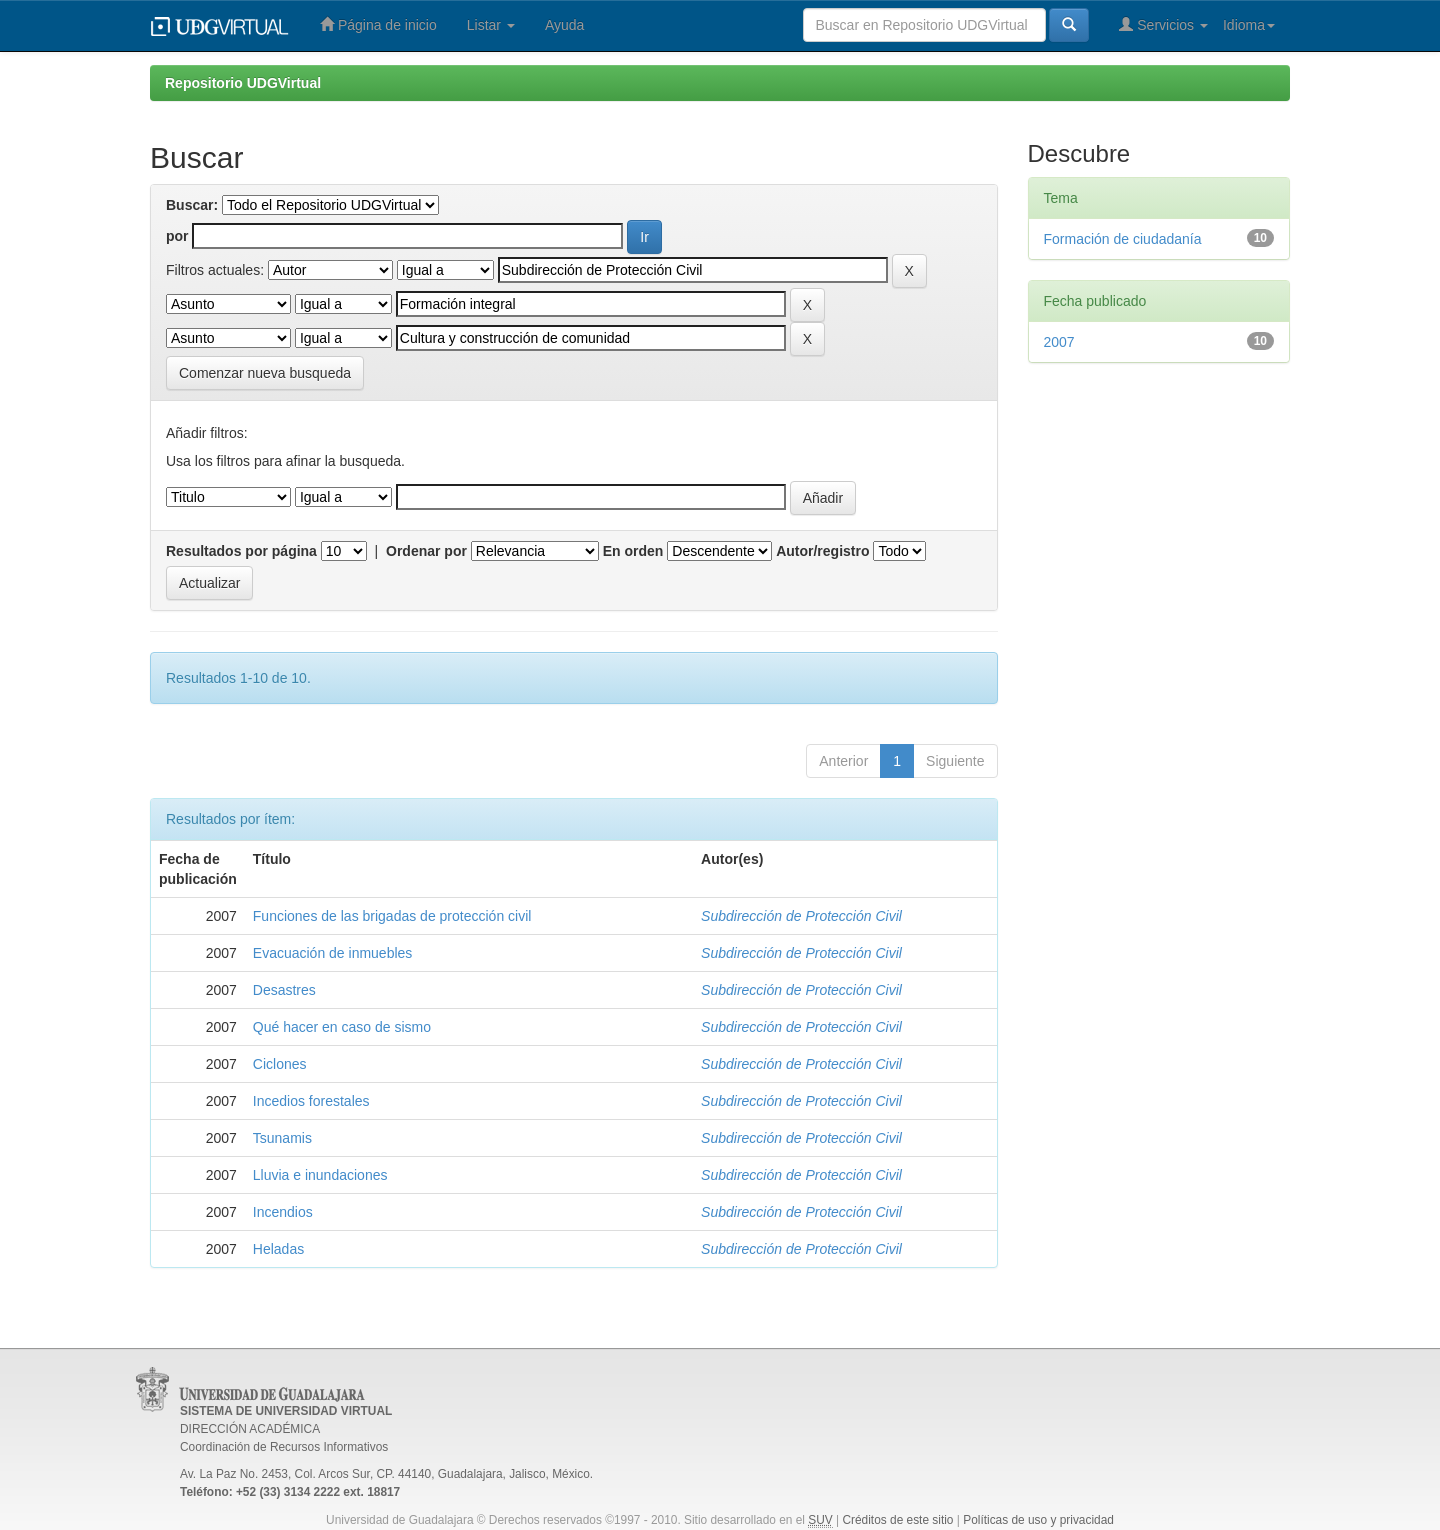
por (177, 236)
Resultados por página (241, 551)
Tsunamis (282, 1138)
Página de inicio (378, 24)
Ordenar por (426, 551)
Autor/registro (822, 551)
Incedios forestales (311, 1101)
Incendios (283, 1212)
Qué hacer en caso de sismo (342, 1027)
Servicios (1163, 24)
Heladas (278, 1249)
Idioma (1249, 25)
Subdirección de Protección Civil (801, 916)
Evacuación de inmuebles (333, 953)
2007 (1059, 342)
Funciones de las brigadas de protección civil (392, 916)
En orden (633, 551)
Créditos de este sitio (897, 1520)
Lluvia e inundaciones (320, 1175)
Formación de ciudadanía (1123, 239)
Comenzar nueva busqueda (265, 373)
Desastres (284, 990)
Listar (491, 25)
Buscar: (192, 205)
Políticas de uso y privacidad (1038, 1520)
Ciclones (280, 1064)
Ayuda (564, 25)
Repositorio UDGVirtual (243, 83)
